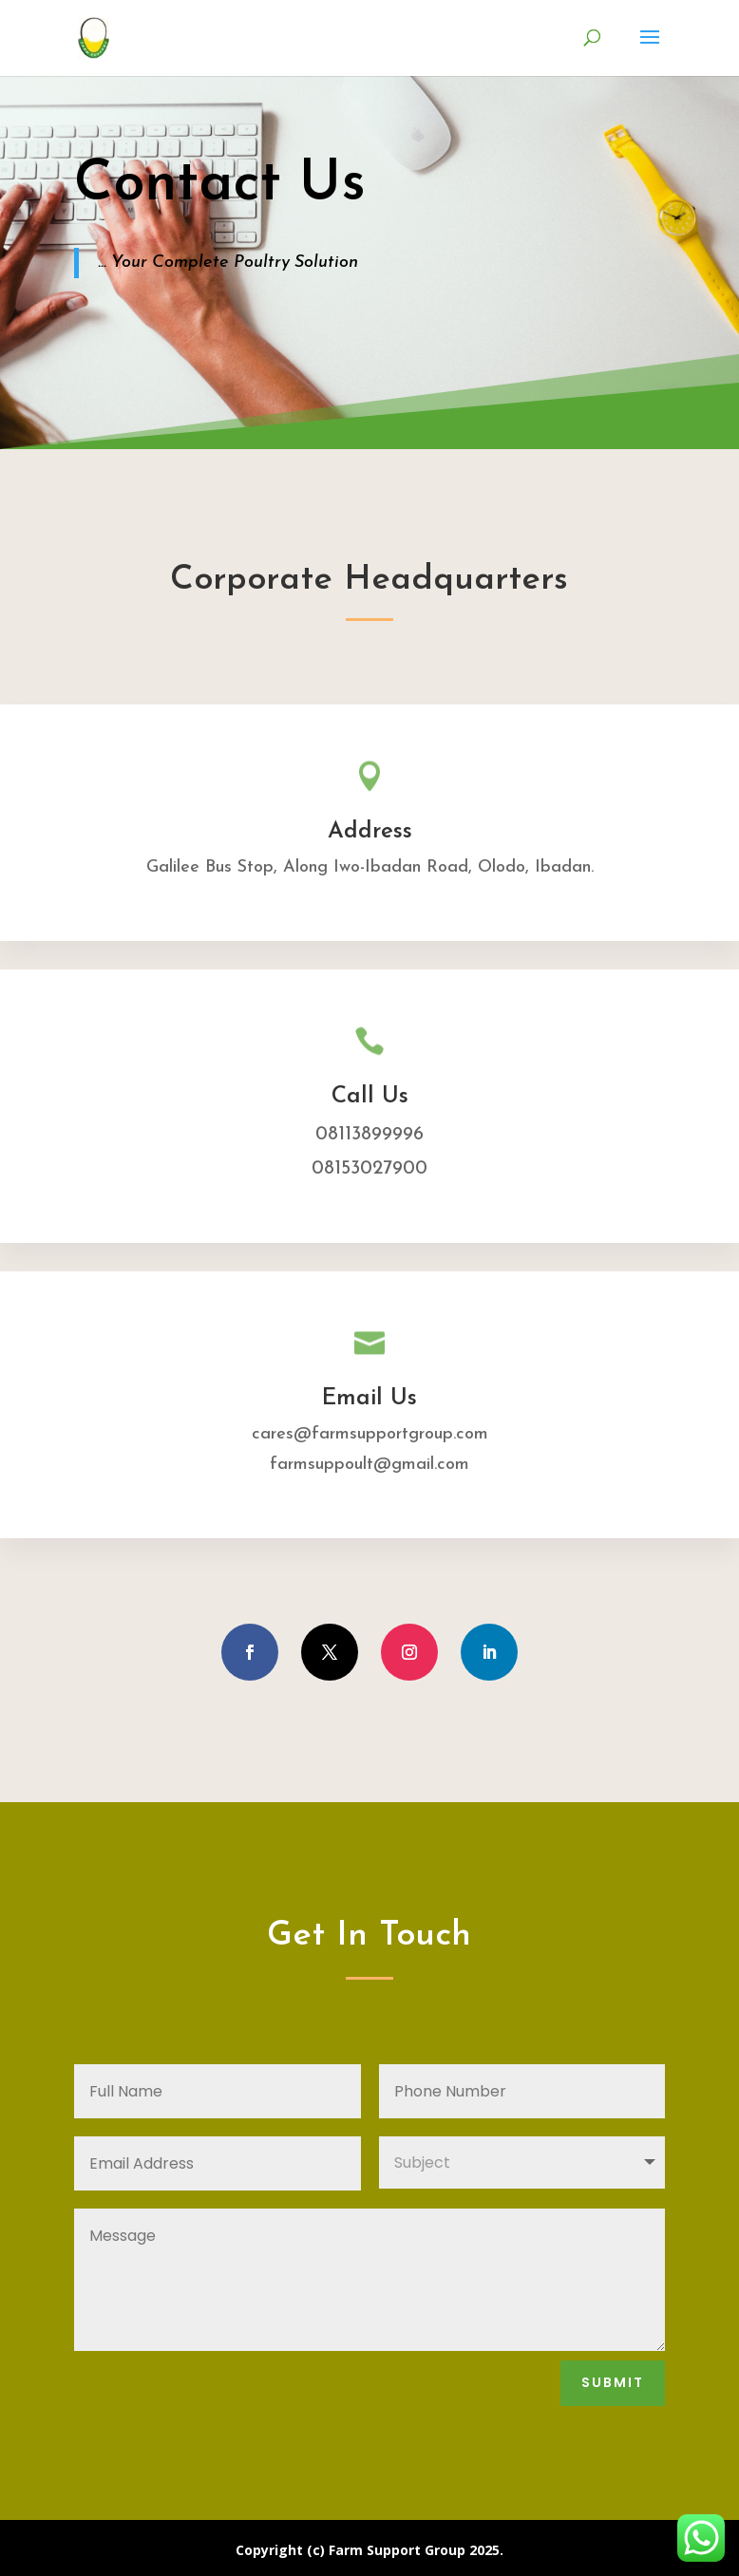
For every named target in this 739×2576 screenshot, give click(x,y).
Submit (612, 2382)
